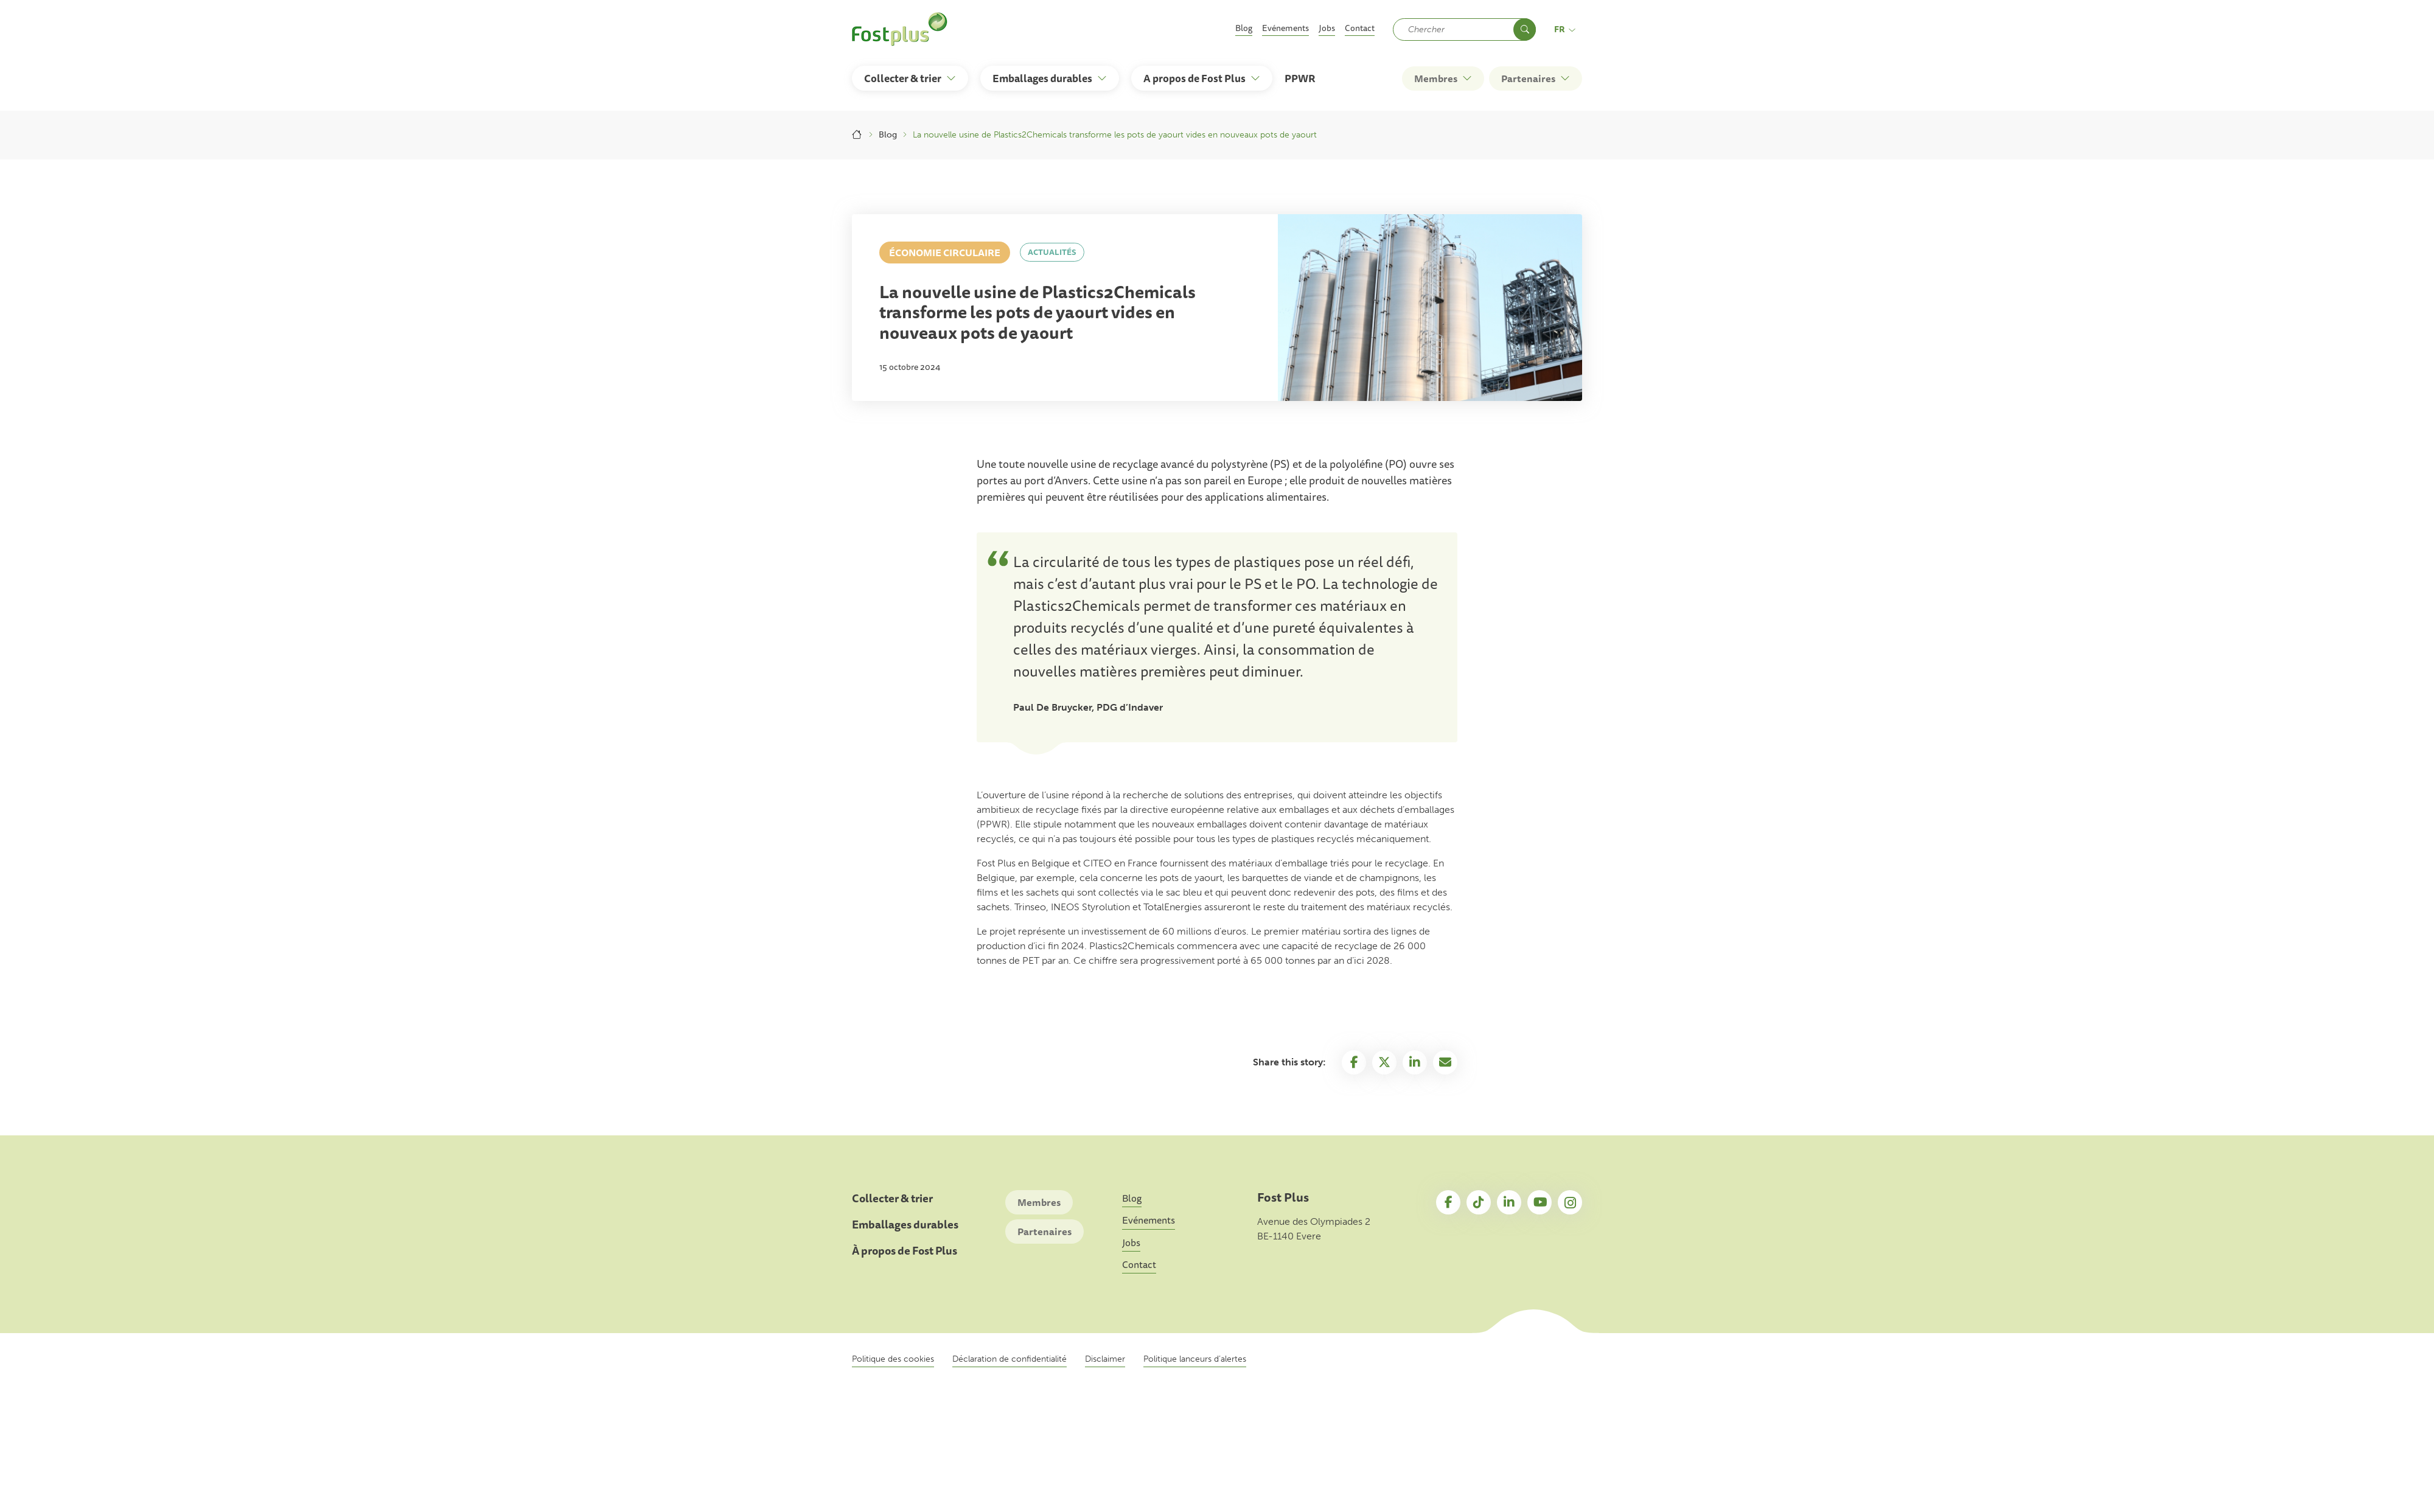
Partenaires (1044, 1231)
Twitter (1384, 1062)
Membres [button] (1435, 78)
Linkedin (1415, 1062)
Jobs (1327, 28)
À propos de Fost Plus (904, 1250)
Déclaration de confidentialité (1009, 1359)
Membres (1039, 1202)
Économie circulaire (944, 252)
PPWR (1300, 78)
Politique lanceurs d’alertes (1194, 1359)
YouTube (1539, 1202)
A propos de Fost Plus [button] (1194, 78)
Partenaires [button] (1528, 78)
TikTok (1478, 1202)
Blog (1243, 28)
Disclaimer (1105, 1359)
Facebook (1354, 1062)
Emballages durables (905, 1224)
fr (1565, 29)
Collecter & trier (892, 1198)
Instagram (1570, 1202)
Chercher (1524, 29)
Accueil (857, 134)
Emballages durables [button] (1042, 78)
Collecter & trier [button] (902, 78)
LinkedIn (1509, 1202)
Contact (1360, 28)
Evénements (1285, 28)
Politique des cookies (893, 1359)
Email (1445, 1062)
